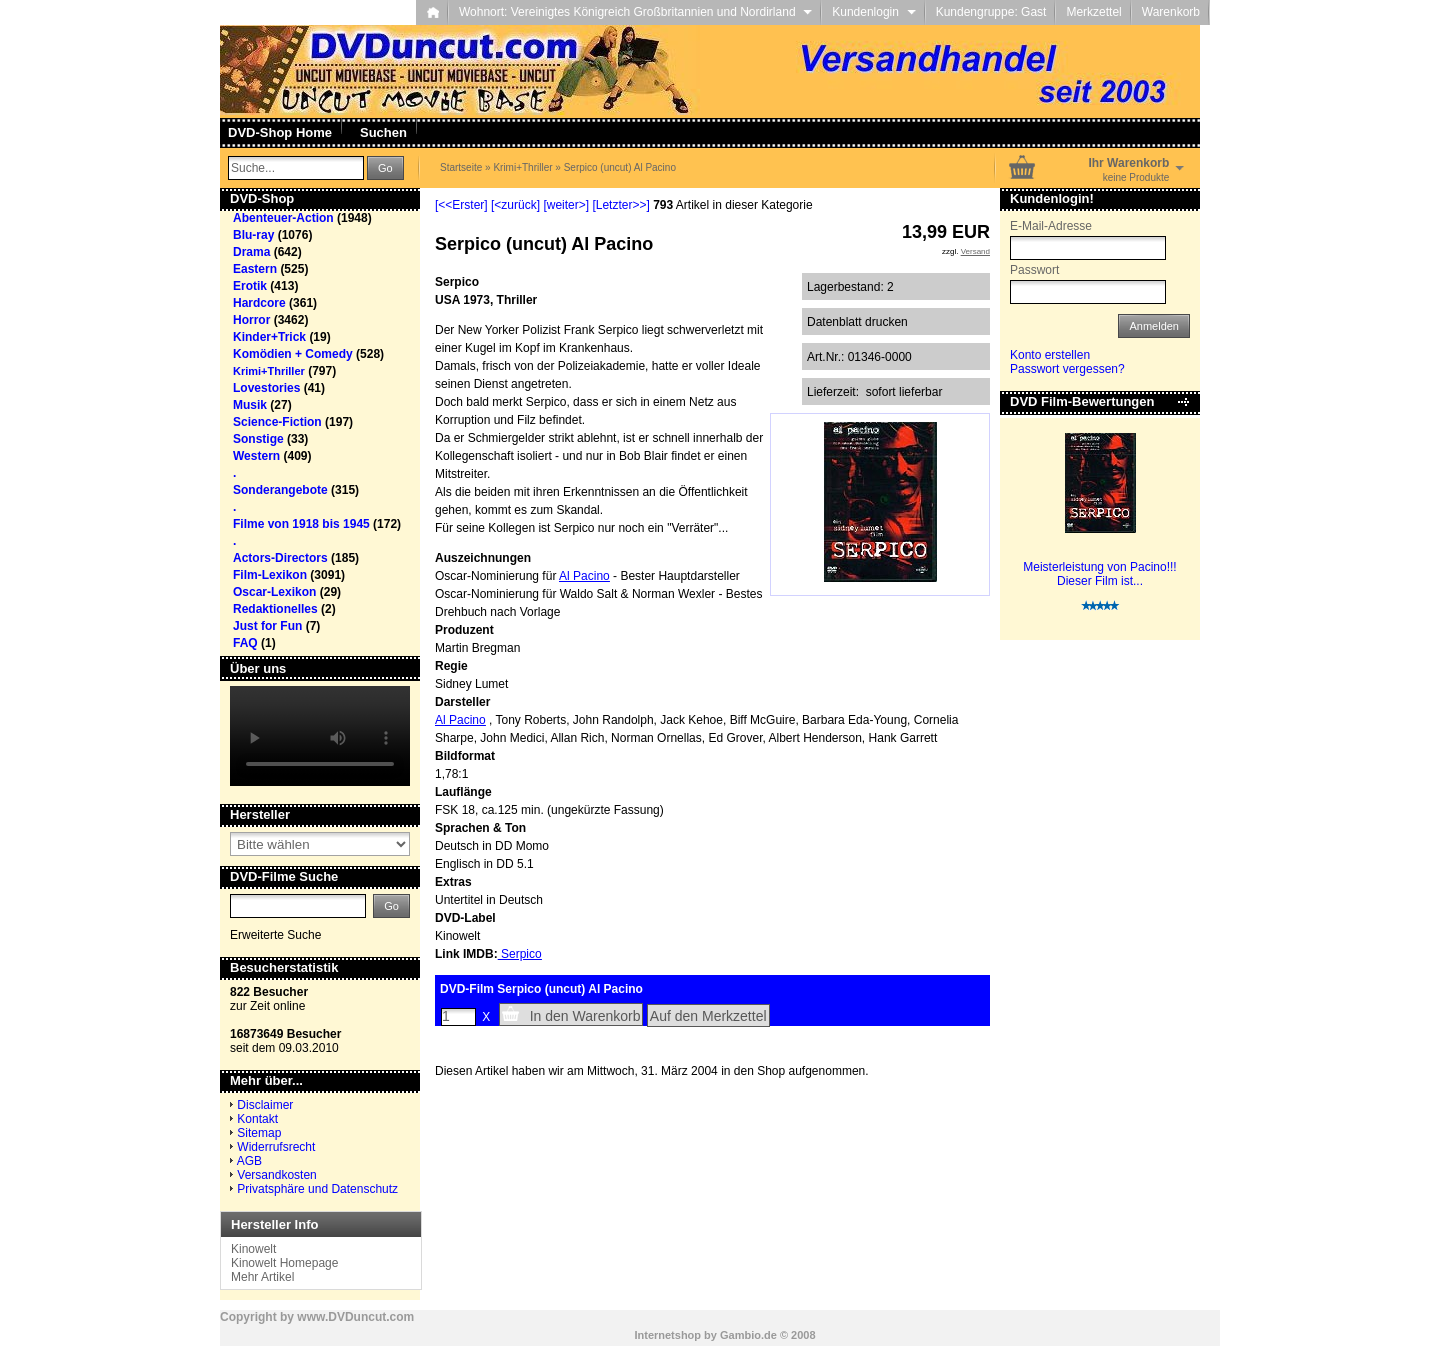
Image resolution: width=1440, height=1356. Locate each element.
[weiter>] (566, 205)
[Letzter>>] (620, 205)
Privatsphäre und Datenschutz (317, 1189)
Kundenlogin (873, 12)
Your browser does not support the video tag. (320, 736)
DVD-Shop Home (280, 132)
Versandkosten (276, 1175)
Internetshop (667, 1335)
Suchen (383, 132)
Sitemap (259, 1133)
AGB (249, 1161)
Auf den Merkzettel (708, 1016)
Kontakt (257, 1119)
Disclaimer (265, 1105)
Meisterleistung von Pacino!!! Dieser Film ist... (1099, 574)
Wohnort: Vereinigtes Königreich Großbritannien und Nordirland (635, 12)
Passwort (1034, 270)
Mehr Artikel (262, 1277)
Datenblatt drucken (857, 322)
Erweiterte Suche (275, 935)
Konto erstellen (1050, 355)
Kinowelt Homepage (284, 1263)
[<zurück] (515, 205)
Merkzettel (1093, 12)
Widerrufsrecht (276, 1147)
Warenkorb (1171, 12)
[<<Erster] (461, 205)
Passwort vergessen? (1067, 369)
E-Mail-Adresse (1051, 226)
